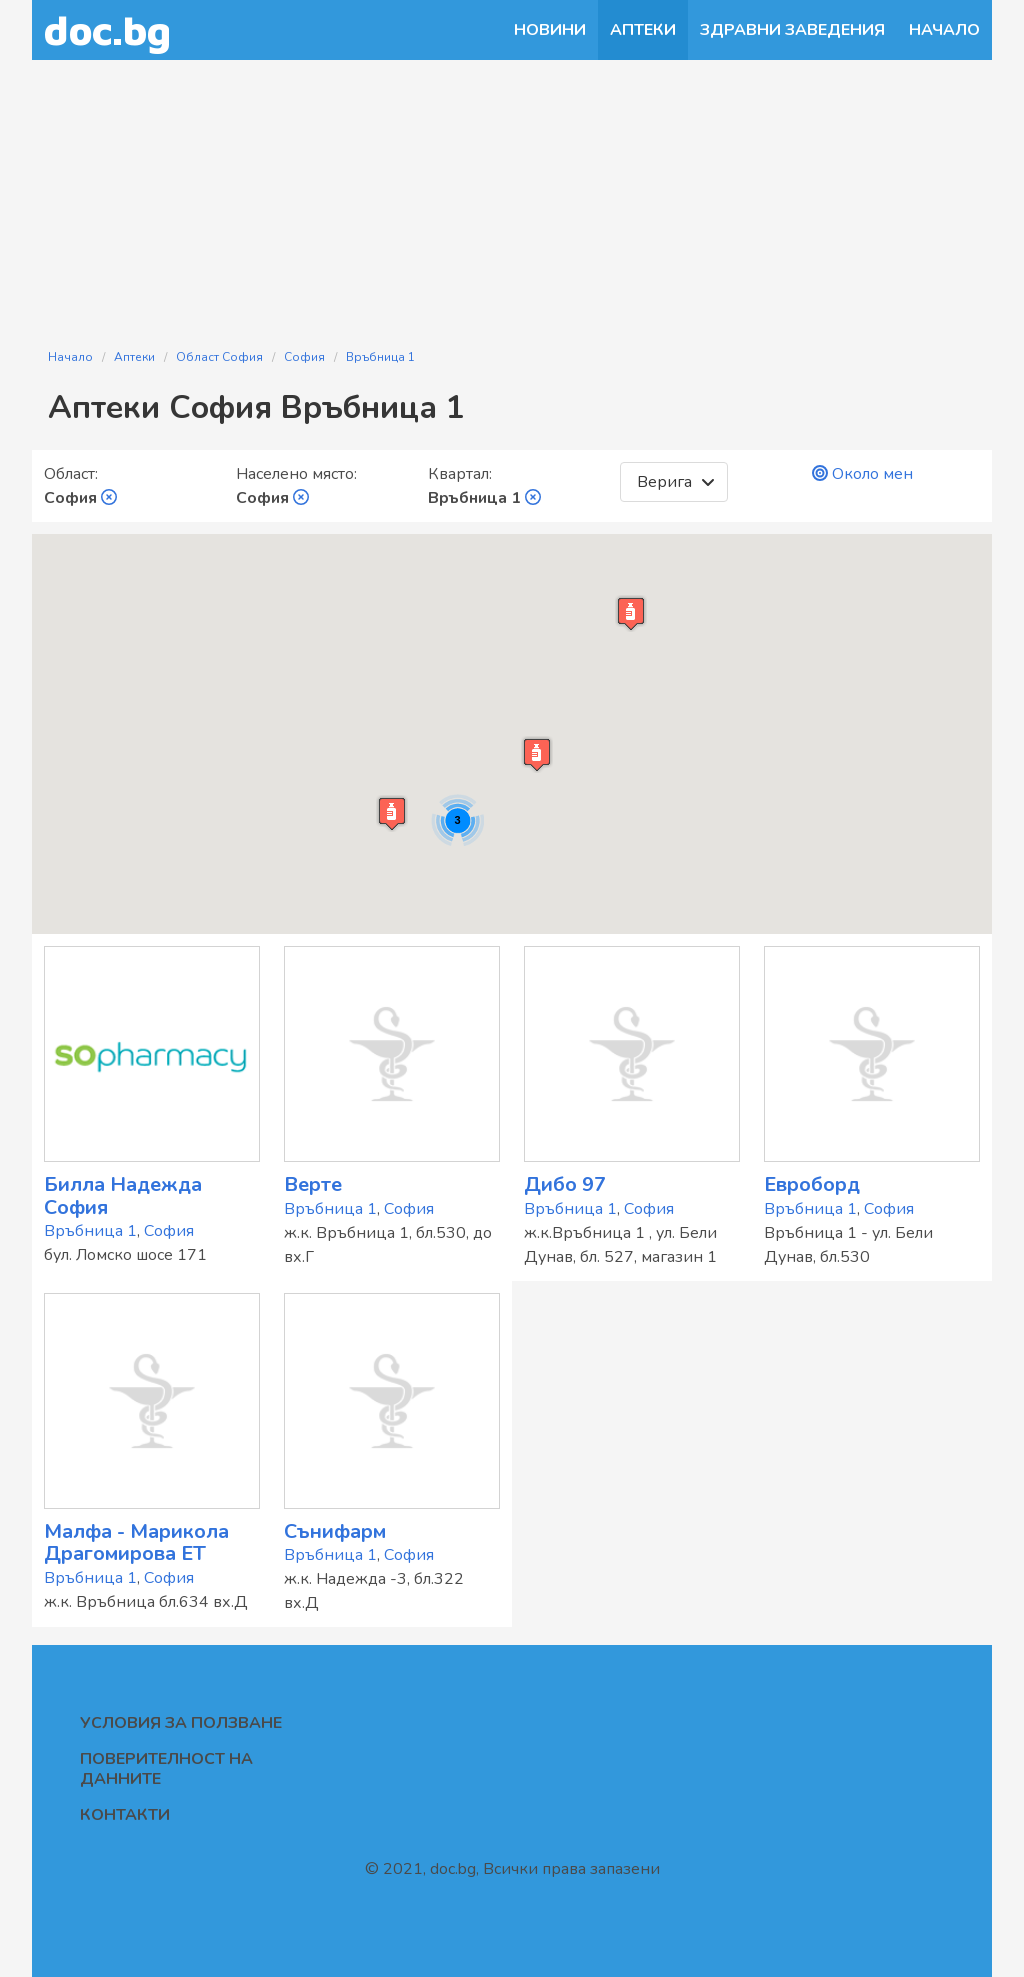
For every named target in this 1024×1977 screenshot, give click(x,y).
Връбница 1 (380, 357)
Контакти (125, 1815)
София (304, 357)
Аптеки (643, 30)
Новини (550, 30)
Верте (313, 1184)
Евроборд (812, 1184)
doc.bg (107, 29)
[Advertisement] (512, 192)
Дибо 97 (565, 1184)
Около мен (862, 474)
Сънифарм (335, 1531)
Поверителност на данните (166, 1769)
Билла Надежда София (123, 1196)
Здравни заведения (792, 30)
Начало (944, 30)
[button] (537, 754)
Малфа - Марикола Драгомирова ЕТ (136, 1543)
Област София (219, 357)
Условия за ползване (181, 1723)
